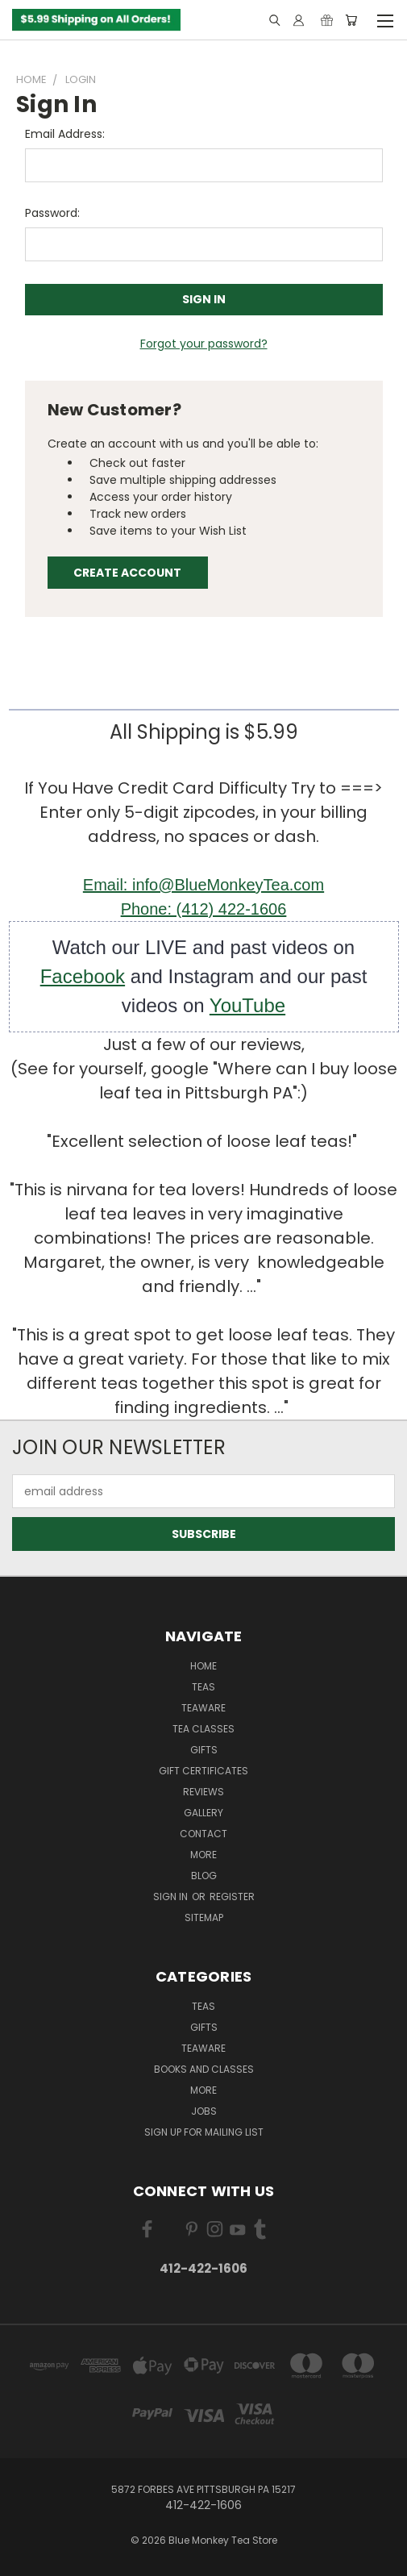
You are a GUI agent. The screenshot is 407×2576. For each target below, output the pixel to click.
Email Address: (65, 134)
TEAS (203, 2006)
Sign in (171, 1896)
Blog (204, 1875)
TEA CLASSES (203, 1729)
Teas (203, 1687)
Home (203, 1666)
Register (232, 1896)
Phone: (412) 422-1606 (204, 909)
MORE (203, 1854)
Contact (203, 1833)
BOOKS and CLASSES (204, 2069)
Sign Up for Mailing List (204, 2132)
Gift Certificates (203, 1771)
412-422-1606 (203, 2268)
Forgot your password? (204, 344)
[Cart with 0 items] (351, 20)
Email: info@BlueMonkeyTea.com (203, 885)
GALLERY (203, 1812)
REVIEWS (203, 1792)
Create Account (127, 573)
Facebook (82, 976)
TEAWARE (203, 1708)
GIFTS (204, 1750)
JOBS (204, 2111)
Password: (52, 213)
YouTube (247, 1005)
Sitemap (204, 1917)
